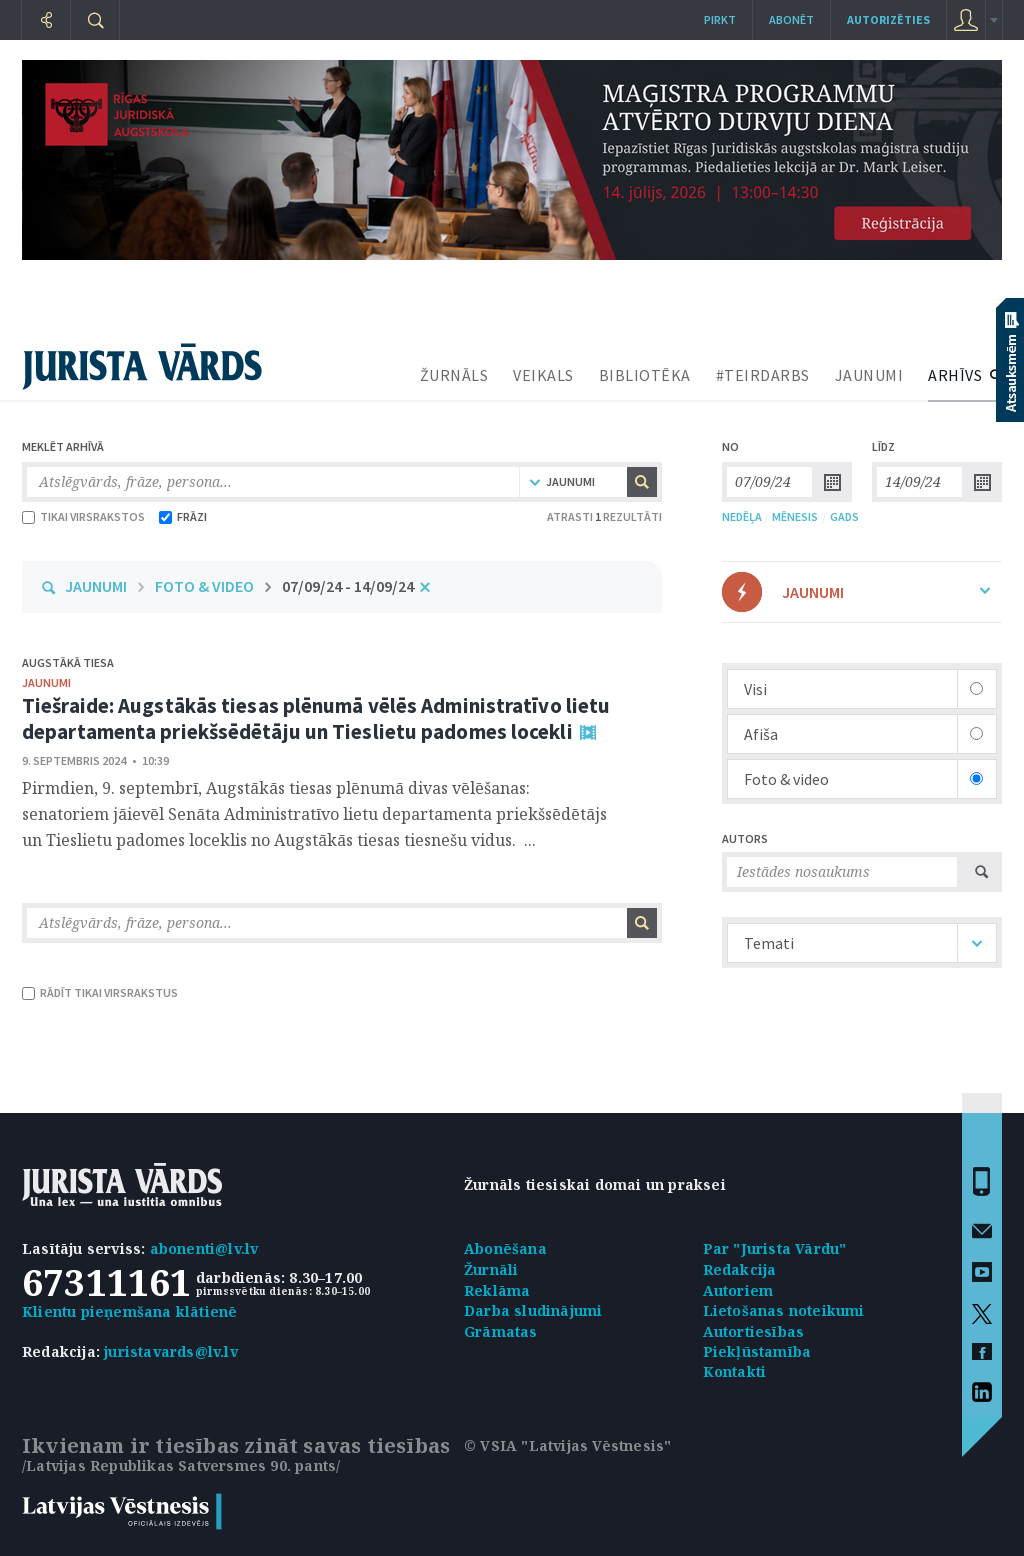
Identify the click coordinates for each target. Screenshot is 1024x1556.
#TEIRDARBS (763, 375)
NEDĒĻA (742, 516)
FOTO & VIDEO (204, 586)
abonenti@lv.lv (204, 1248)
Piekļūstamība (757, 1351)
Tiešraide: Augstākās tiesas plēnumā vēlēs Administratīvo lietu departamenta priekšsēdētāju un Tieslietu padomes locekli (316, 718)
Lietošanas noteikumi (784, 1310)
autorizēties (888, 19)
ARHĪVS (955, 375)
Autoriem (738, 1290)
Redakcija (740, 1269)
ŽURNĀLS (454, 375)
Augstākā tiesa (68, 662)
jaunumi (46, 682)
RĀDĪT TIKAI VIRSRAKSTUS (100, 992)
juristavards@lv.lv (171, 1351)
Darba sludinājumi (533, 1310)
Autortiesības (754, 1331)
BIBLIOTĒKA (645, 375)
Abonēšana (505, 1248)
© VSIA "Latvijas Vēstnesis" (567, 1445)
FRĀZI (183, 516)
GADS (844, 516)
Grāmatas (501, 1331)
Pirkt (720, 19)
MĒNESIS (795, 516)
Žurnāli (491, 1269)
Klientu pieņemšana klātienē (129, 1311)
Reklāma (497, 1290)
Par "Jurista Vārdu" (775, 1248)
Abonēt (791, 19)
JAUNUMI (869, 375)
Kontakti (735, 1371)
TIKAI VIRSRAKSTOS (83, 516)
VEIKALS (543, 375)
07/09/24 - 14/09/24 (348, 586)
